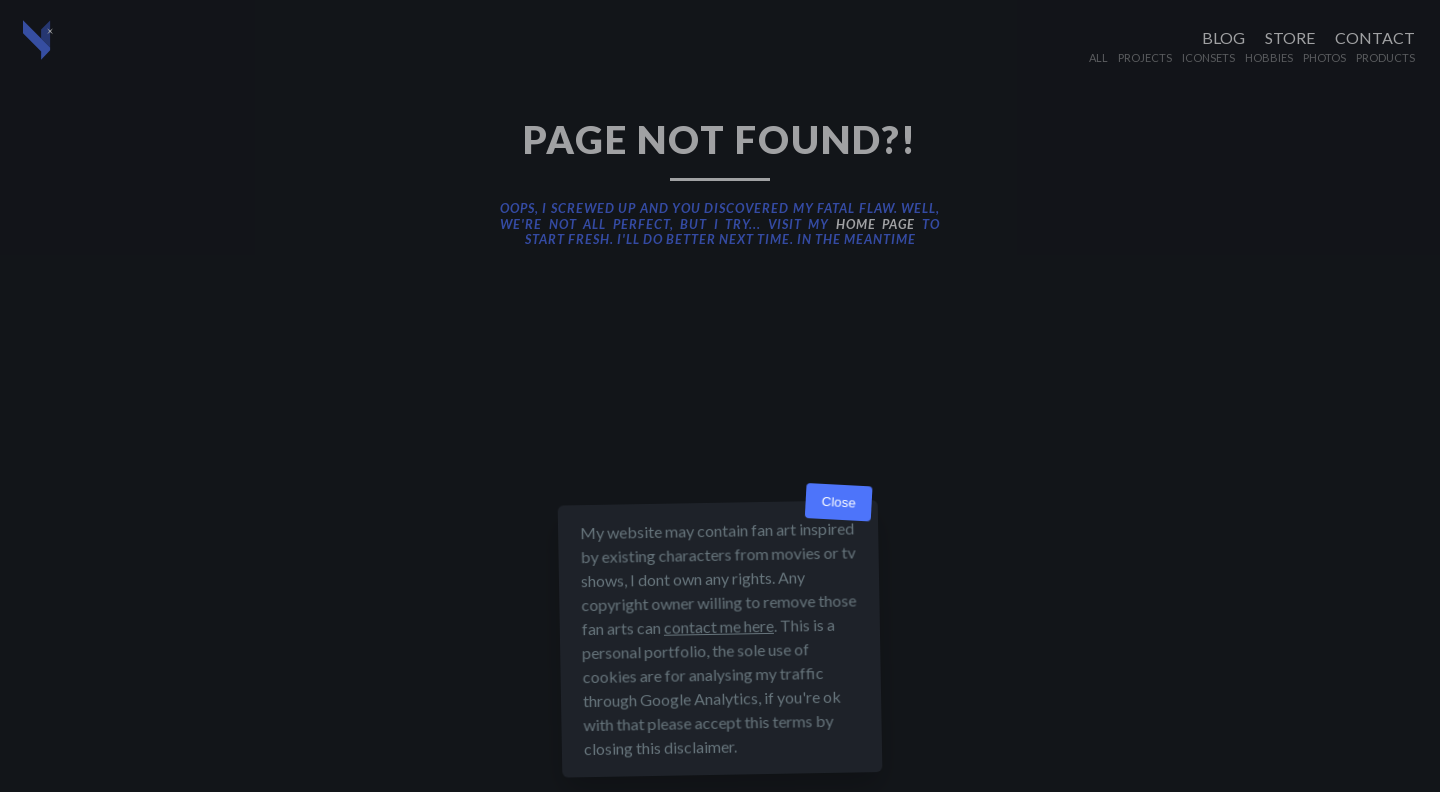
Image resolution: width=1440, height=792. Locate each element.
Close (838, 502)
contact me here (719, 626)
